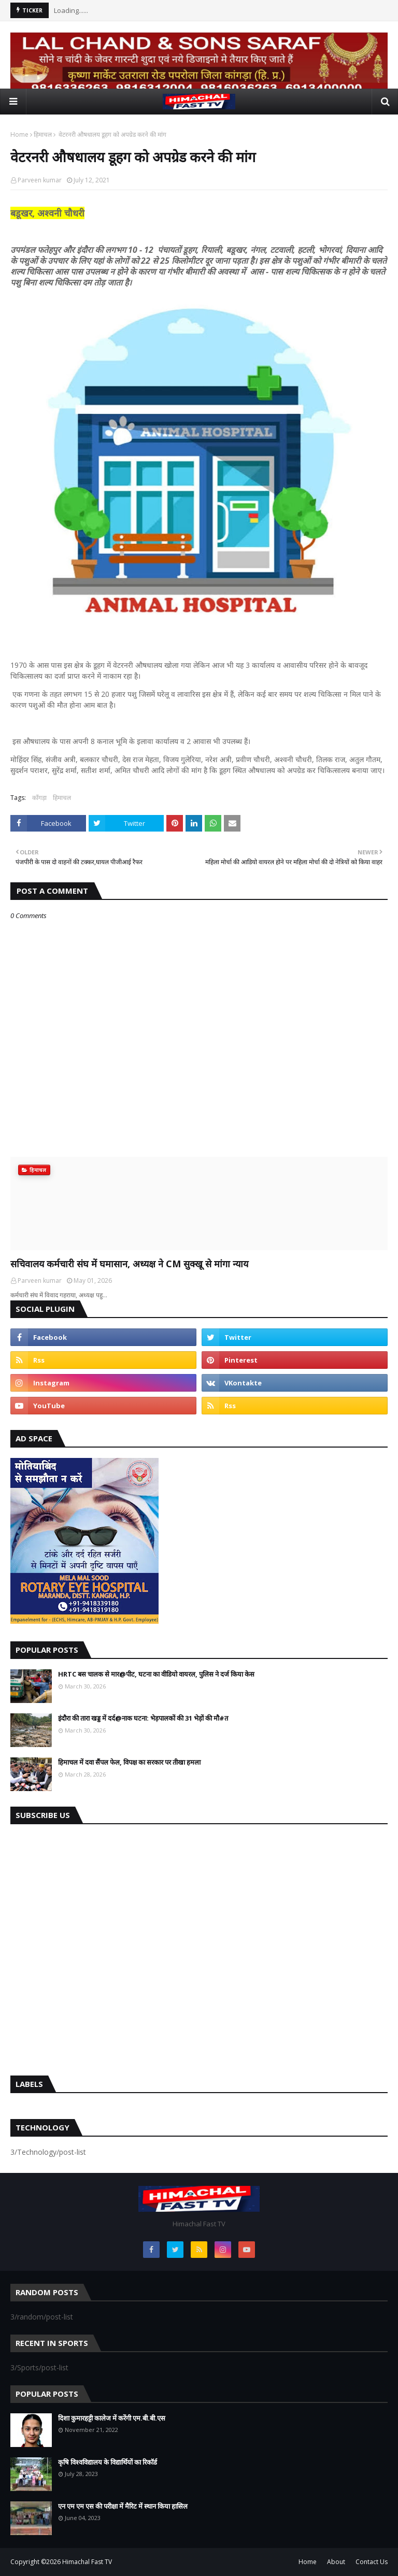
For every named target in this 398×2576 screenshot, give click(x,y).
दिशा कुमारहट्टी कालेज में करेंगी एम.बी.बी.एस (111, 2418)
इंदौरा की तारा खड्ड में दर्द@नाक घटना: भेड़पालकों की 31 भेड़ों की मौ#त (143, 1718)
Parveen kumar (40, 180)
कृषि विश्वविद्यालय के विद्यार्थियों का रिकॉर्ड (107, 2462)
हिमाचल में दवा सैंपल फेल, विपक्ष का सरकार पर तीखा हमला (129, 1762)
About (336, 2561)
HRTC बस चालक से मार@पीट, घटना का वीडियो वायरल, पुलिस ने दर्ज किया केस (156, 1674)
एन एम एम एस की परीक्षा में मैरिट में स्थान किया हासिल (123, 2506)
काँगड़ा (39, 797)
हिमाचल (43, 134)
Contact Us (372, 2561)
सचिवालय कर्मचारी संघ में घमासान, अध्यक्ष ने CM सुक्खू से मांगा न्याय (129, 1263)
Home (19, 134)
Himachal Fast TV (87, 2561)
